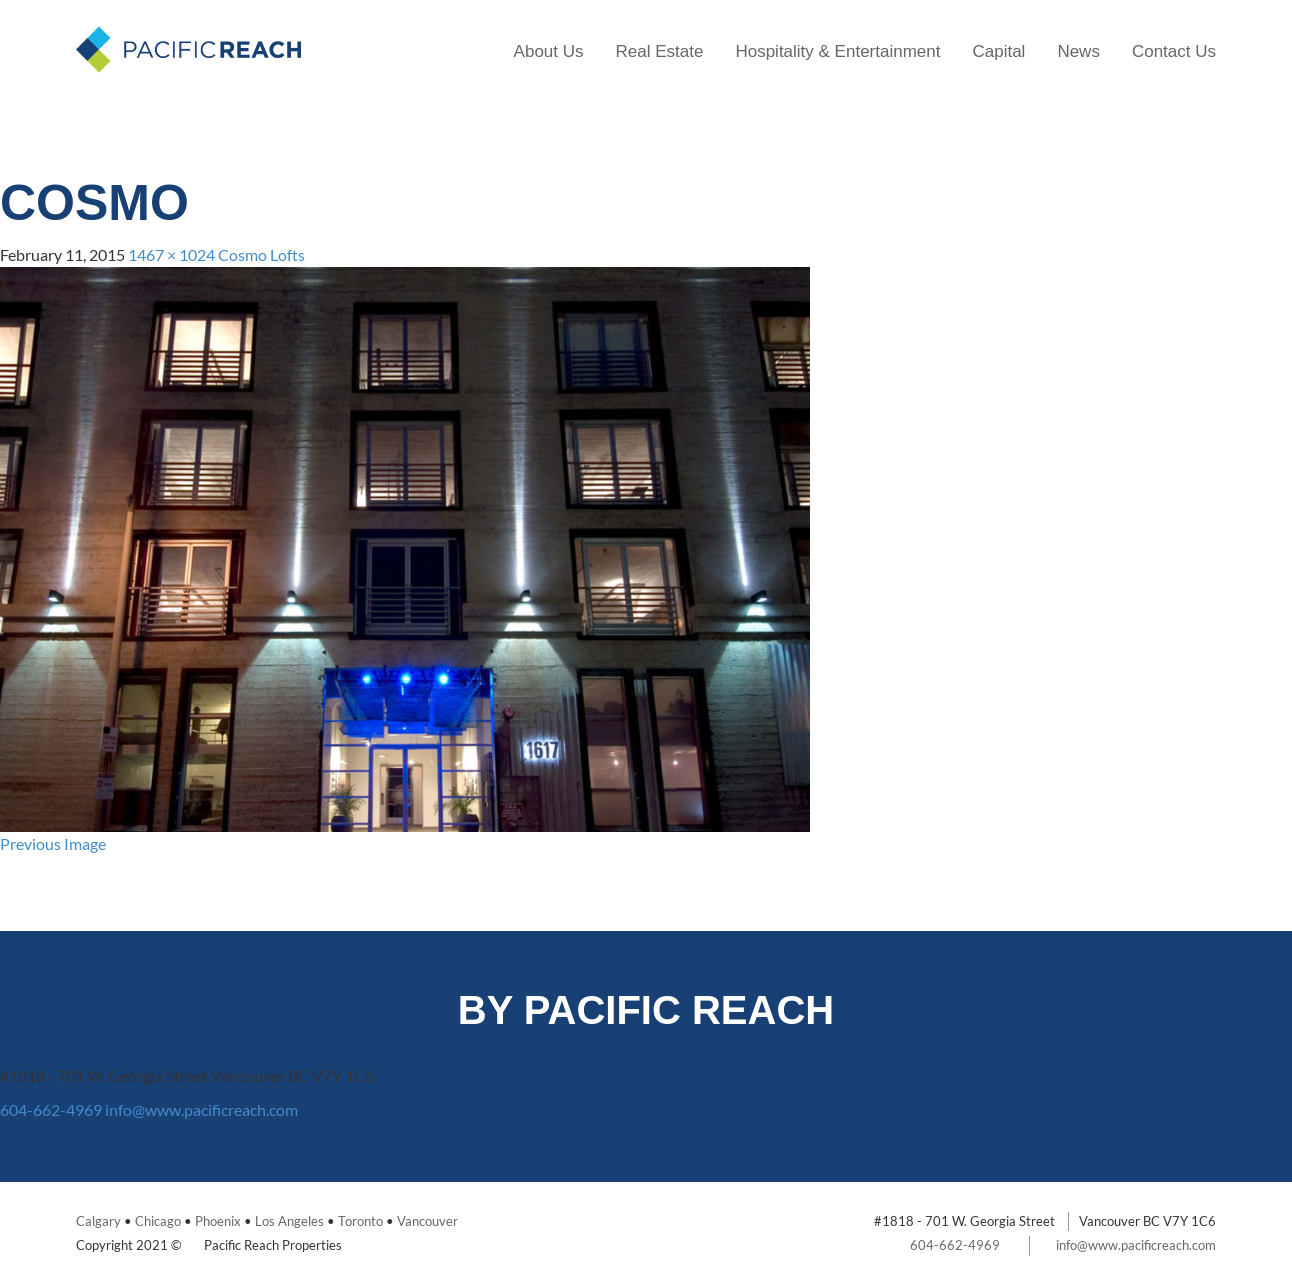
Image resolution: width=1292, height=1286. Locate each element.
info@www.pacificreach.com (201, 1109)
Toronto (360, 1221)
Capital (998, 51)
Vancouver (427, 1221)
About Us (549, 51)
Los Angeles (289, 1221)
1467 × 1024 (171, 254)
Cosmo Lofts (261, 254)
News (1078, 51)
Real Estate (660, 51)
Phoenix (218, 1221)
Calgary (98, 1221)
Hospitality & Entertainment (837, 51)
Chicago (158, 1221)
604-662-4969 (51, 1109)
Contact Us (1174, 51)
